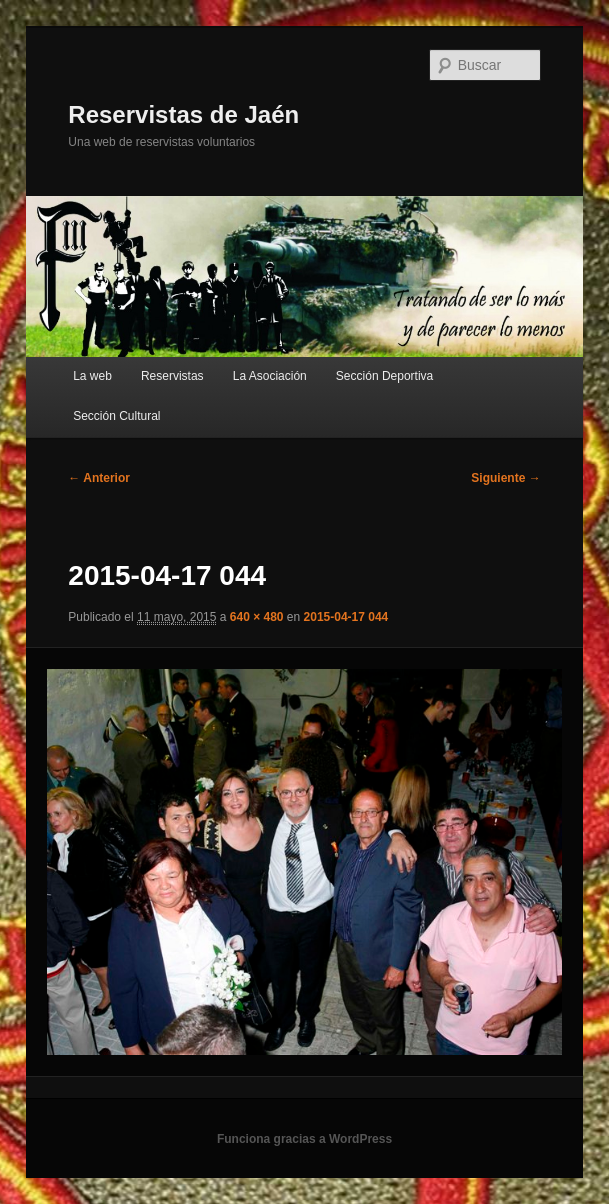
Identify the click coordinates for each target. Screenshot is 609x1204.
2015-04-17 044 (346, 617)
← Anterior (99, 478)
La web (92, 376)
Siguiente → (505, 478)
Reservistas (172, 376)
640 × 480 (257, 617)
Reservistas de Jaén (183, 114)
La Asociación (270, 376)
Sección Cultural (116, 416)
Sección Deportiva (384, 376)
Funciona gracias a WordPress (304, 1139)
